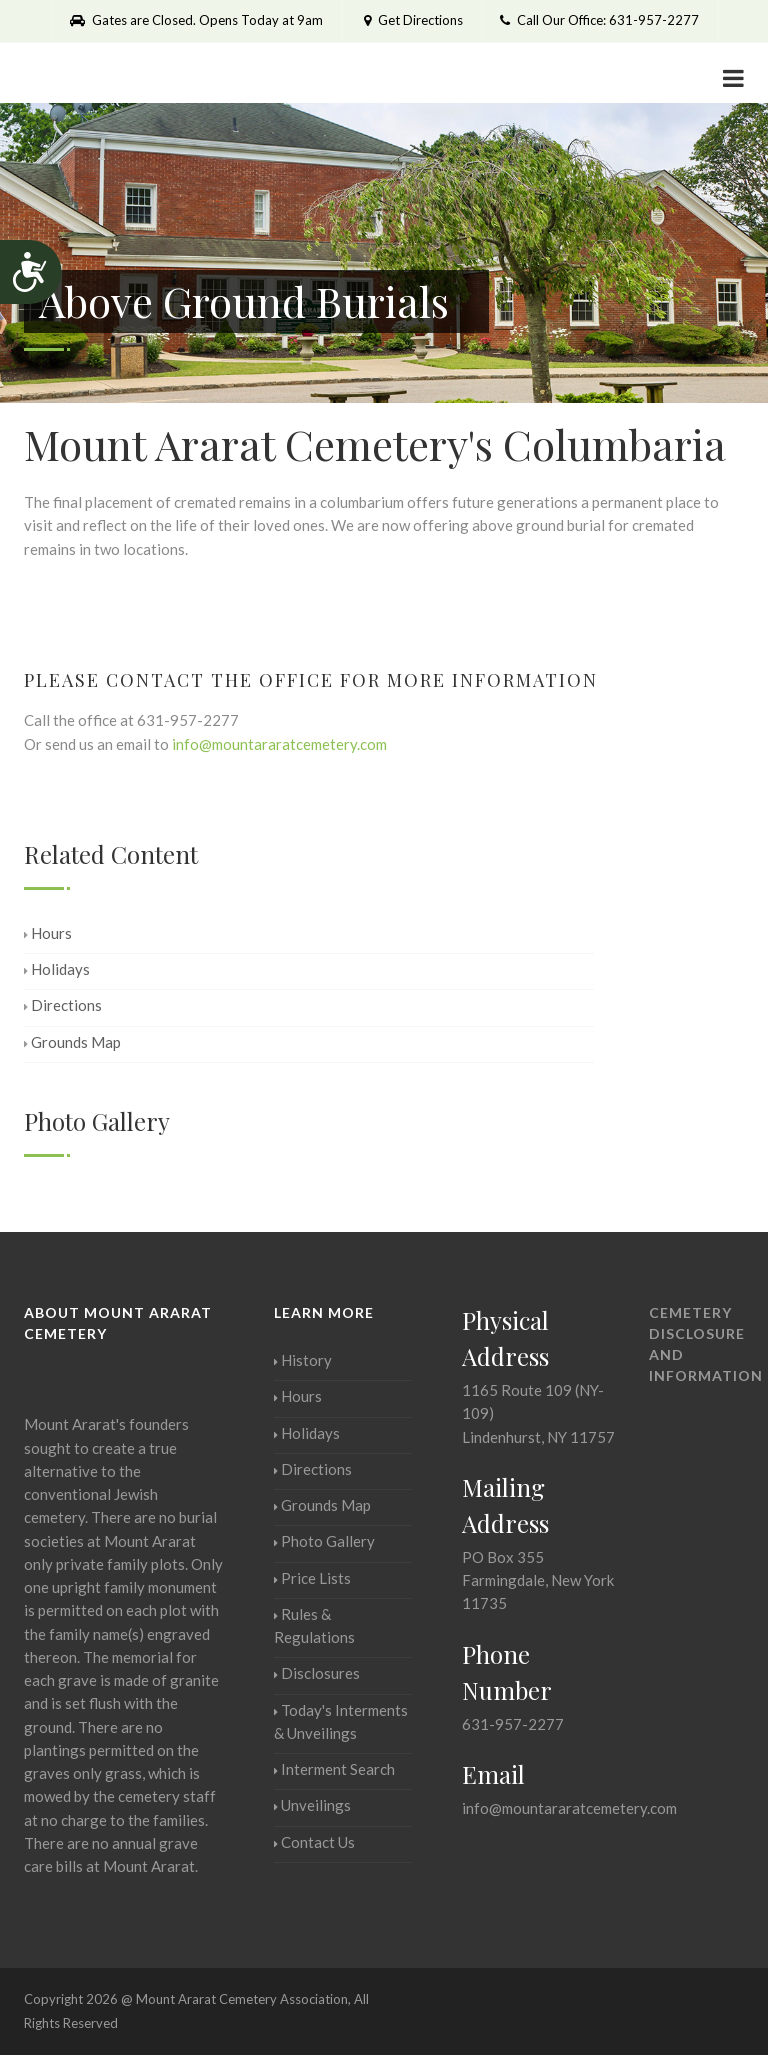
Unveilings (312, 1805)
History (303, 1360)
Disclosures (317, 1673)
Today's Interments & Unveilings (341, 1721)
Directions (63, 1005)
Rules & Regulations (314, 1625)
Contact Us (314, 1842)
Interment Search (334, 1769)
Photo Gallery (324, 1541)
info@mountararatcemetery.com (279, 744)
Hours (48, 933)
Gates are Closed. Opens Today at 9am (196, 20)
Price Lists (312, 1578)
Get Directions (411, 20)
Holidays (57, 969)
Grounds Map (72, 1042)
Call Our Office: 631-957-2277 (599, 20)
